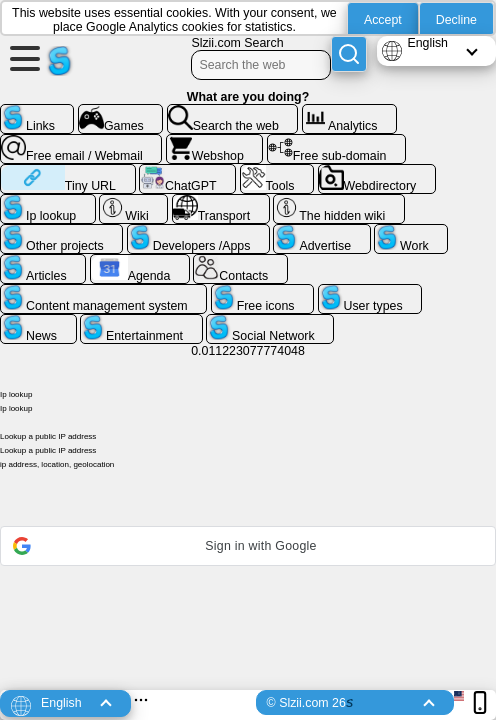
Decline (456, 20)
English (427, 43)
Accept (383, 20)
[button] (248, 546)
